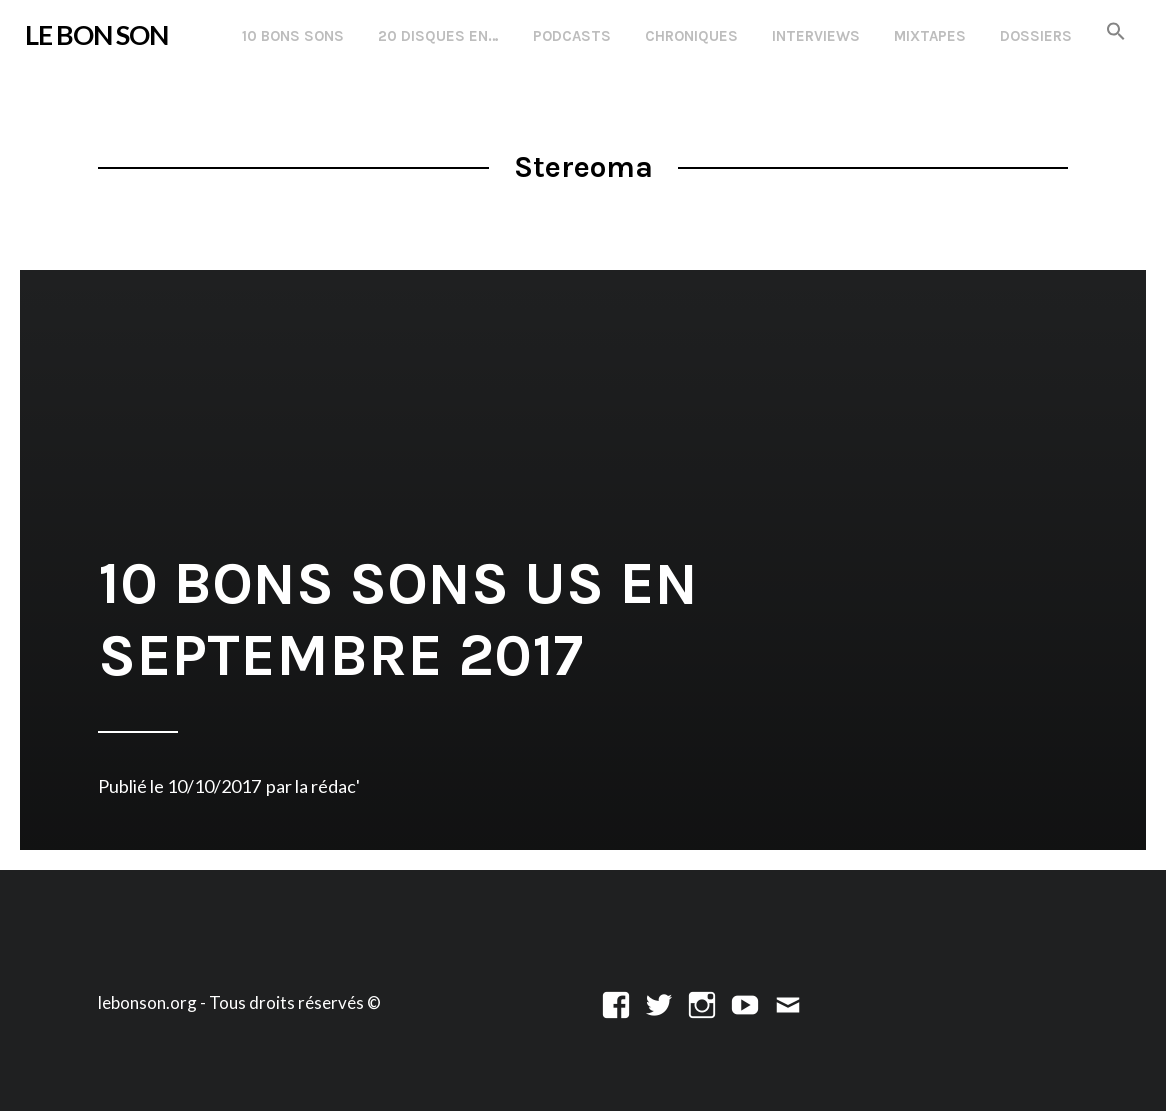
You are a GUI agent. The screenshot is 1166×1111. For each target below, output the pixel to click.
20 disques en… (438, 36)
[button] (1116, 32)
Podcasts (572, 36)
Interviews (816, 36)
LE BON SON (96, 35)
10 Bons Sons (293, 36)
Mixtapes (930, 36)
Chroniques (691, 36)
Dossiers (1036, 36)
